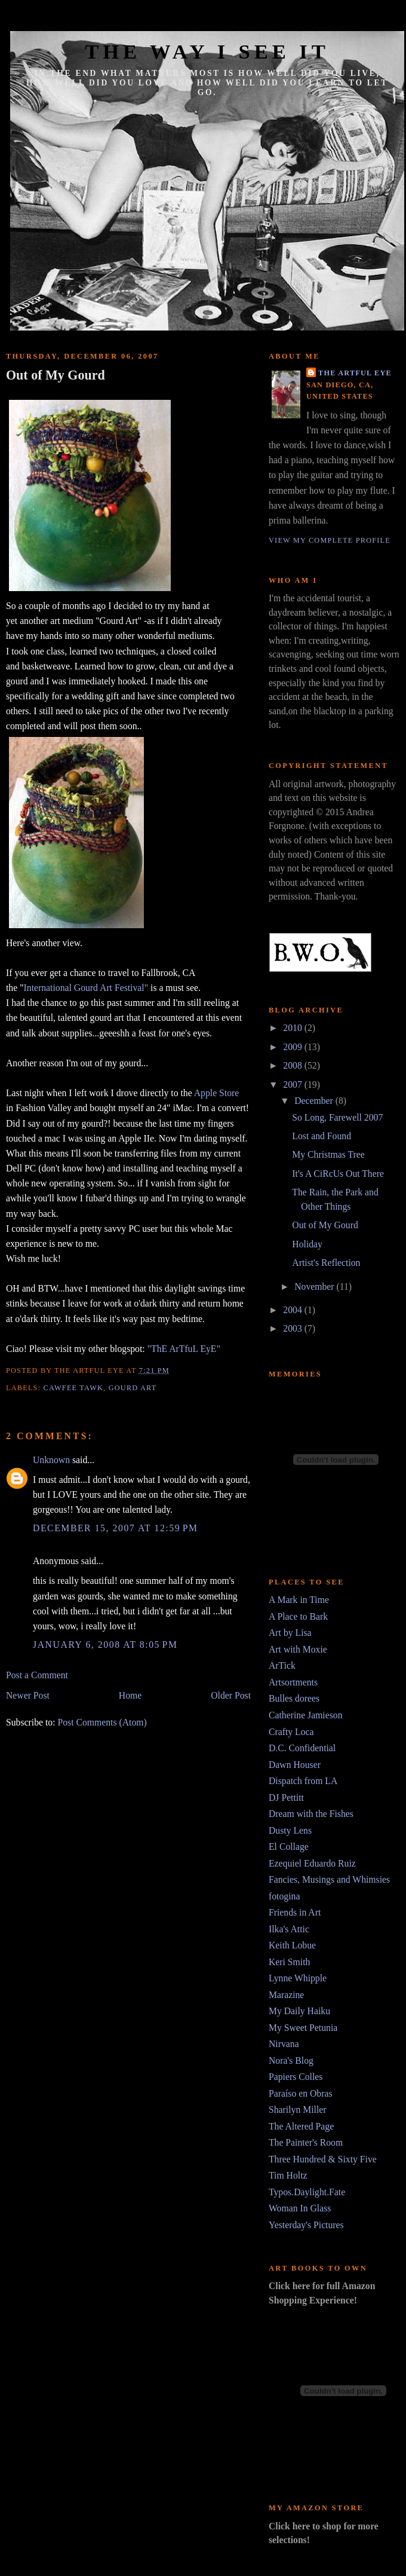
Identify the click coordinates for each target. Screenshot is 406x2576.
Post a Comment (37, 1675)
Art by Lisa (290, 1632)
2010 (293, 1028)
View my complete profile (329, 540)
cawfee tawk (74, 1388)
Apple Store (216, 1093)
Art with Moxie (298, 1649)
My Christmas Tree (328, 1154)
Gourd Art (133, 1388)
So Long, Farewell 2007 (337, 1117)
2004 (293, 1310)
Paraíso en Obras (301, 2093)
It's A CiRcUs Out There (338, 1173)
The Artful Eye (355, 373)
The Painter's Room (306, 2142)
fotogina (284, 1896)
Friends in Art (295, 1912)
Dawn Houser (295, 1765)
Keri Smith (289, 1962)
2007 (293, 1084)
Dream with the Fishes (311, 1814)
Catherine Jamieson (306, 1715)
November (315, 1286)
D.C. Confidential (302, 1748)
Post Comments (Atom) (101, 1722)
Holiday (307, 1244)
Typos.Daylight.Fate (307, 2192)
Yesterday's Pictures (306, 2225)
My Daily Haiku (299, 2011)
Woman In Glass (300, 2208)
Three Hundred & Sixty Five (323, 2159)
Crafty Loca (291, 1732)
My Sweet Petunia (303, 2028)
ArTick (282, 1665)
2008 (293, 1065)
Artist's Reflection (326, 1263)
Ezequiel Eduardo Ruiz (312, 1863)
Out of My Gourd (55, 375)
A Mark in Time (299, 1600)
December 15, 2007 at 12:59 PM (115, 1528)
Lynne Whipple (298, 1978)
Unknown (51, 1460)
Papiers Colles (295, 2077)
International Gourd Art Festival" (86, 988)
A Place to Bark (298, 1616)
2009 (293, 1047)
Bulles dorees (294, 1698)
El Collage (289, 1846)
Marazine (286, 1995)
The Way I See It (207, 51)
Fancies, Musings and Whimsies (329, 1879)
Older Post (231, 1695)
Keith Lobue (292, 1945)
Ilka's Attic (289, 1929)
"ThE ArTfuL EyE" (183, 1349)
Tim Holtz (288, 2175)
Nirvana (284, 2044)
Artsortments (293, 1682)
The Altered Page (301, 2126)
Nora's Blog (291, 2060)
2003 (293, 1328)
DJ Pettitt (286, 1797)
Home (130, 1695)
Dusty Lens (290, 1830)
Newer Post (28, 1695)
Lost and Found (321, 1136)
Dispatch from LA (303, 1781)
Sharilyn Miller (298, 2109)
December (315, 1101)
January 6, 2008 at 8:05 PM (105, 1644)
